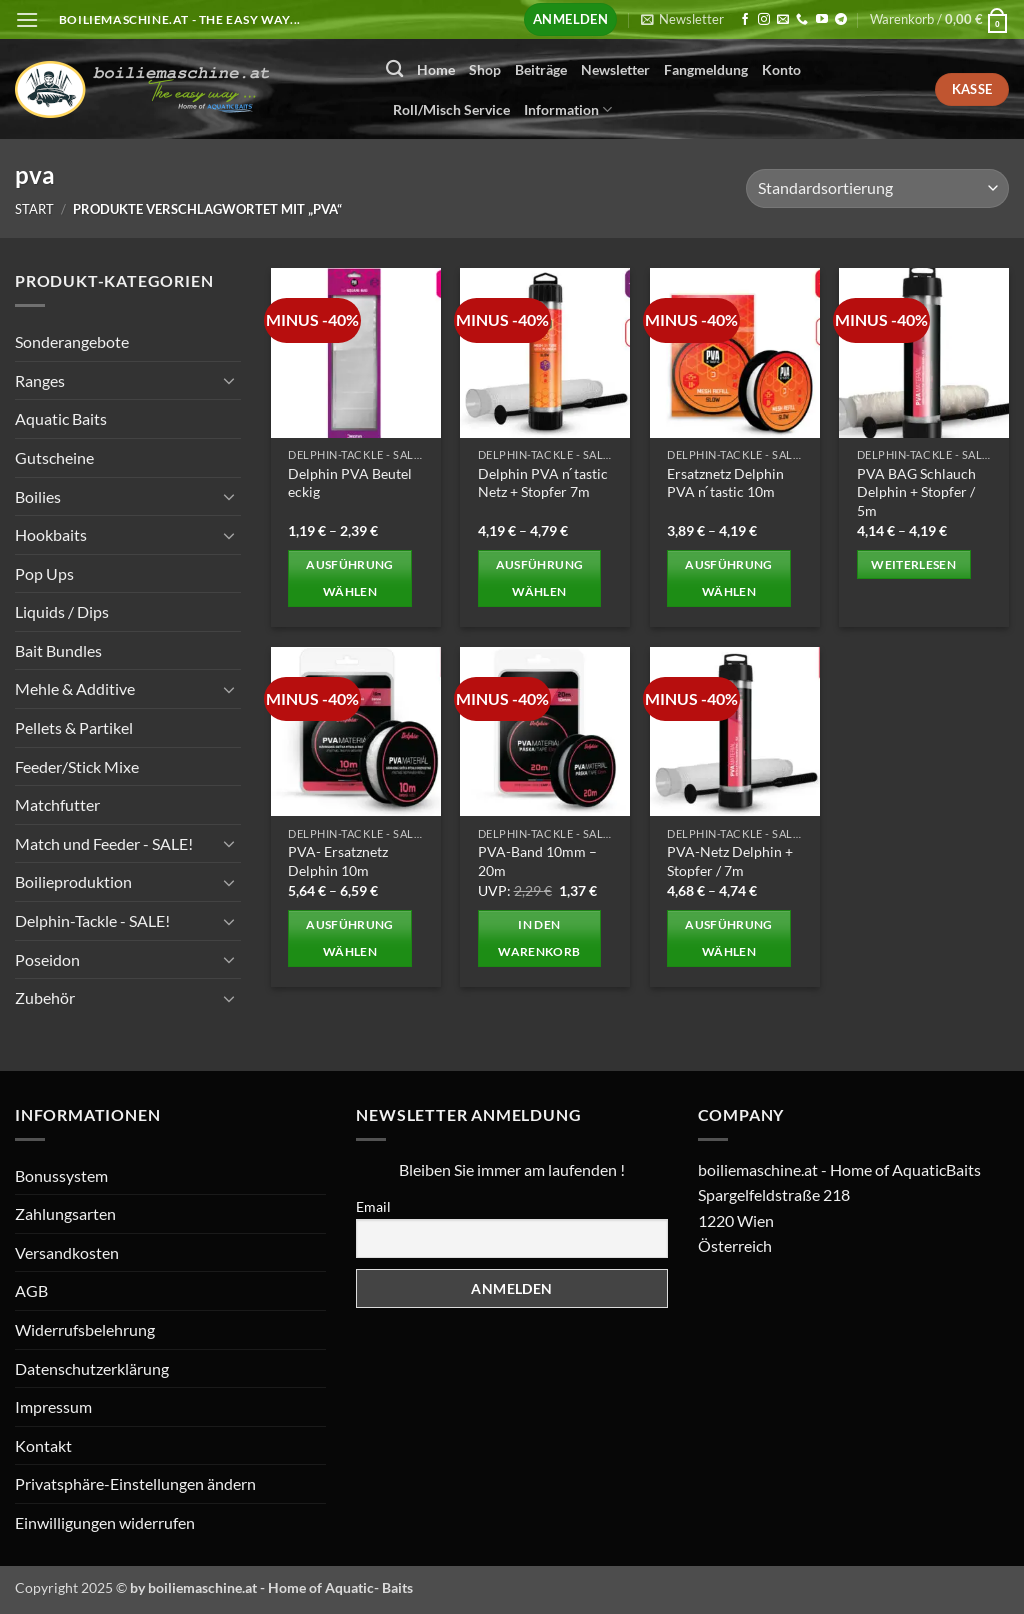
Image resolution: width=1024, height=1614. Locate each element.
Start (34, 209)
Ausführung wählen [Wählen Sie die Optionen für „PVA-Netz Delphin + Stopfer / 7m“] (728, 938)
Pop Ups (44, 572)
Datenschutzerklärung (92, 1368)
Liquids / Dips (62, 611)
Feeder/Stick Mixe (77, 765)
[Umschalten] (229, 380)
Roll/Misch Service (451, 109)
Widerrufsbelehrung (85, 1329)
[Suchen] (394, 69)
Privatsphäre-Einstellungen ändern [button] (135, 1483)
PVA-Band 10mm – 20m (537, 861)
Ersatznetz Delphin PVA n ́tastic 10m (725, 483)
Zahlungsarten (65, 1213)
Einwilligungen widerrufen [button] (105, 1522)
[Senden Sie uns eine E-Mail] (783, 20)
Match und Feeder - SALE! (104, 843)
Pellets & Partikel (74, 727)
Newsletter (615, 69)
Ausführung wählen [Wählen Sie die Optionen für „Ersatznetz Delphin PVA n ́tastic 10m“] (728, 578)
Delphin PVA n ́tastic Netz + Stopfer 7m (543, 483)
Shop (485, 69)
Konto (781, 69)
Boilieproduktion (73, 881)
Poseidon (47, 958)
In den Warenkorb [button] (539, 938)
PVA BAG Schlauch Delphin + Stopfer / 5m (916, 492)
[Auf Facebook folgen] (745, 20)
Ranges (40, 379)
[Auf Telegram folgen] (841, 20)
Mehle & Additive (75, 688)
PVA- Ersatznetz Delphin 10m (338, 861)
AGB (31, 1290)
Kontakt (43, 1445)
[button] (27, 19)
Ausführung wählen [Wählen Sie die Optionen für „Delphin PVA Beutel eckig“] (349, 578)
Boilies (38, 495)
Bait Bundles (58, 650)
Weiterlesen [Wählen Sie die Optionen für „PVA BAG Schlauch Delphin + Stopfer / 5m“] (913, 564)
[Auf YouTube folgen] (822, 20)
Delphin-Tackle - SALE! (92, 920)
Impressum (53, 1406)
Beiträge (541, 69)
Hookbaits (51, 534)
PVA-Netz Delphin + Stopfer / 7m (730, 861)
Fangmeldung (706, 69)
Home (436, 69)
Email (373, 1206)
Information (568, 109)
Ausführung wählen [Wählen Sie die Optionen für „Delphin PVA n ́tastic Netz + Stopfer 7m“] (539, 578)
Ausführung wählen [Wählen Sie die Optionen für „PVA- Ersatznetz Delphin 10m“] (349, 938)
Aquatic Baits (61, 418)
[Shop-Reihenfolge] (877, 188)
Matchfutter (57, 804)
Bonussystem (61, 1175)
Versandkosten (67, 1252)
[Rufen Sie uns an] (802, 20)
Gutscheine (54, 457)
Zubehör (45, 997)
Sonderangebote (72, 341)
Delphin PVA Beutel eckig (350, 483)
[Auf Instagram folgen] (764, 20)
